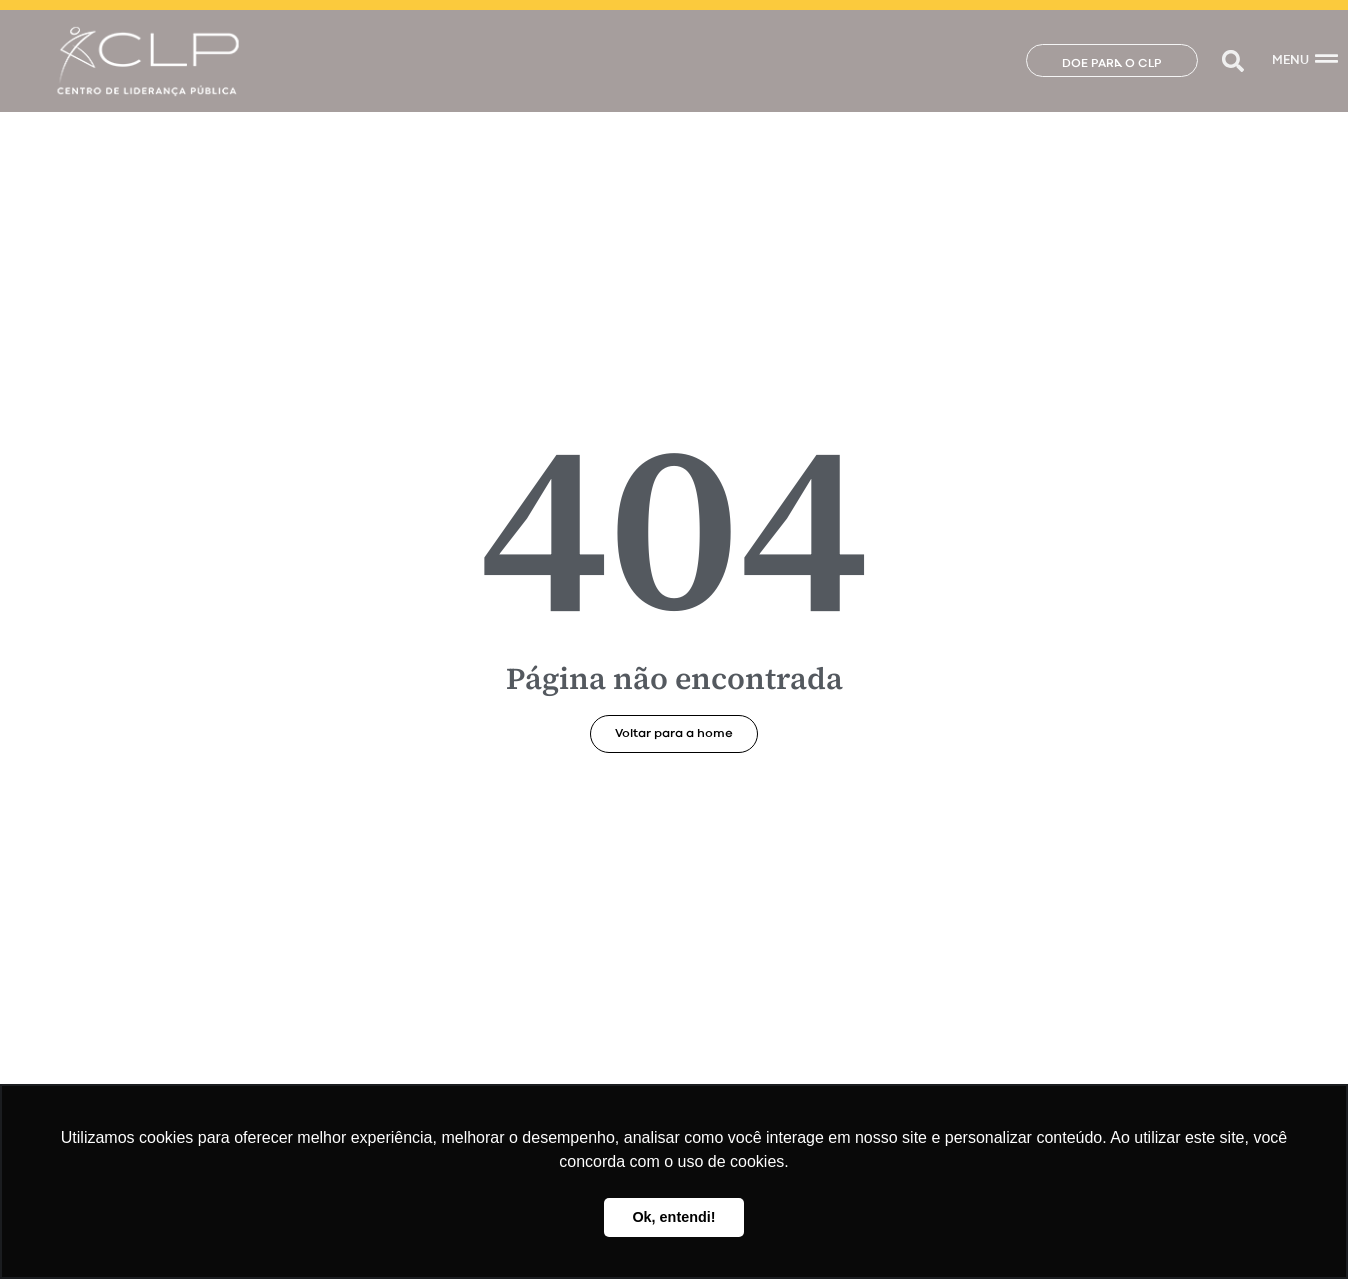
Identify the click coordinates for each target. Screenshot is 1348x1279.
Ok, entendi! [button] (673, 1217)
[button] (1232, 60)
